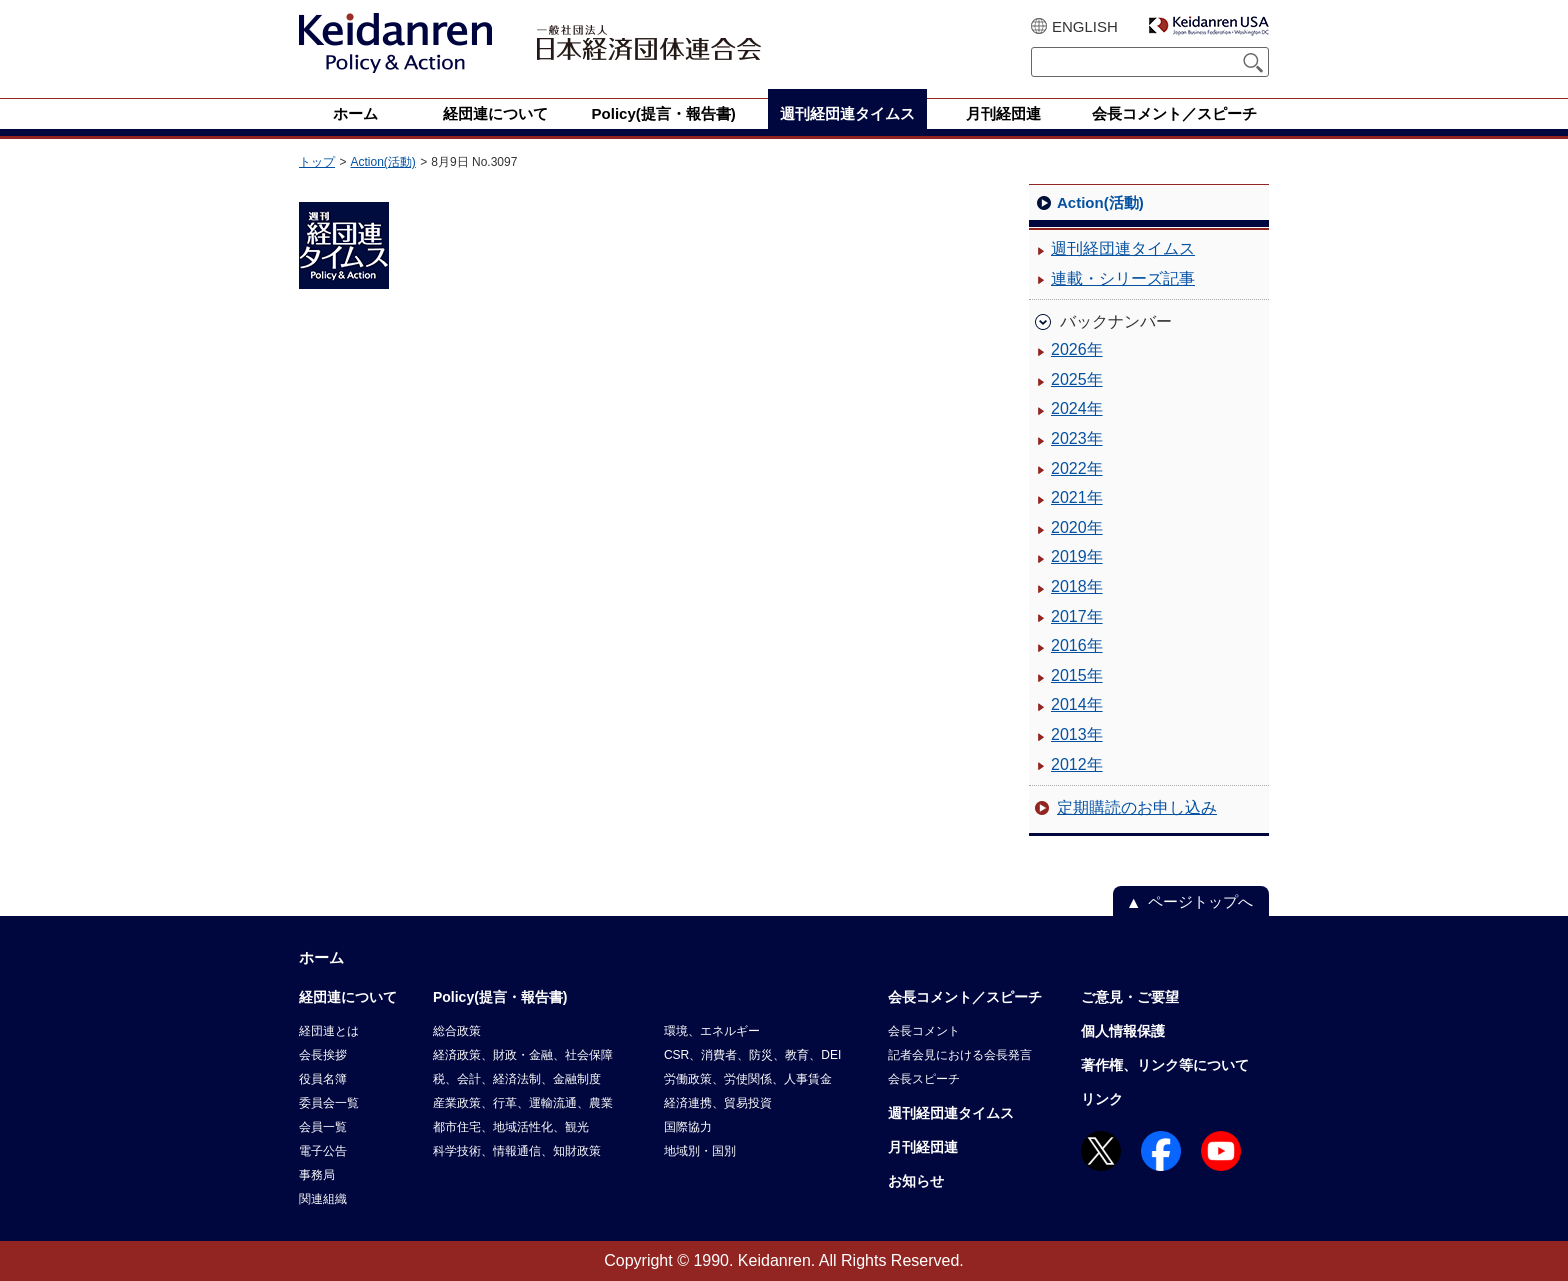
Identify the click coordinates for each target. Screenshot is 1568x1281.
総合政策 (457, 1031)
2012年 (1077, 764)
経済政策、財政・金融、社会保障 (523, 1055)
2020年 (1077, 527)
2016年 (1077, 645)
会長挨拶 (323, 1055)
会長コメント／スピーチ (965, 997)
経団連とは (329, 1031)
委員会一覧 (329, 1103)
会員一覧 (323, 1127)
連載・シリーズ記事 (1123, 278)
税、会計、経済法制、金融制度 (517, 1079)
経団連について (348, 997)
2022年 (1077, 468)
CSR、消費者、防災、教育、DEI (752, 1055)
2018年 (1077, 586)
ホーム (321, 957)
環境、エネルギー (712, 1031)
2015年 (1077, 675)
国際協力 (688, 1127)
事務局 (317, 1175)
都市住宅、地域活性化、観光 (511, 1127)
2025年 (1077, 379)
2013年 (1077, 734)
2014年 (1077, 704)
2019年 (1077, 556)
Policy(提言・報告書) (500, 997)
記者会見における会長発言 (960, 1055)
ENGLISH (1085, 26)
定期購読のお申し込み (1137, 807)
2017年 (1077, 616)
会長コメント (924, 1031)
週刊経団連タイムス (1123, 248)
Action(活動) (382, 162)
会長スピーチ (924, 1079)
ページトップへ (1200, 901)
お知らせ (916, 1181)
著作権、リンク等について (1165, 1065)
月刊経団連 (923, 1147)
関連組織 (323, 1199)
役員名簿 (323, 1079)
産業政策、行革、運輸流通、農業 (523, 1103)
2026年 (1077, 349)
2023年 (1077, 438)
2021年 (1077, 497)
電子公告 (323, 1151)
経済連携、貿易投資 (718, 1103)
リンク (1102, 1099)
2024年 (1077, 408)
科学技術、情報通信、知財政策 (517, 1151)
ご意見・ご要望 (1130, 997)
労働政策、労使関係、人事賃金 (748, 1079)
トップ (317, 162)
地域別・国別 (700, 1151)
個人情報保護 (1123, 1031)
